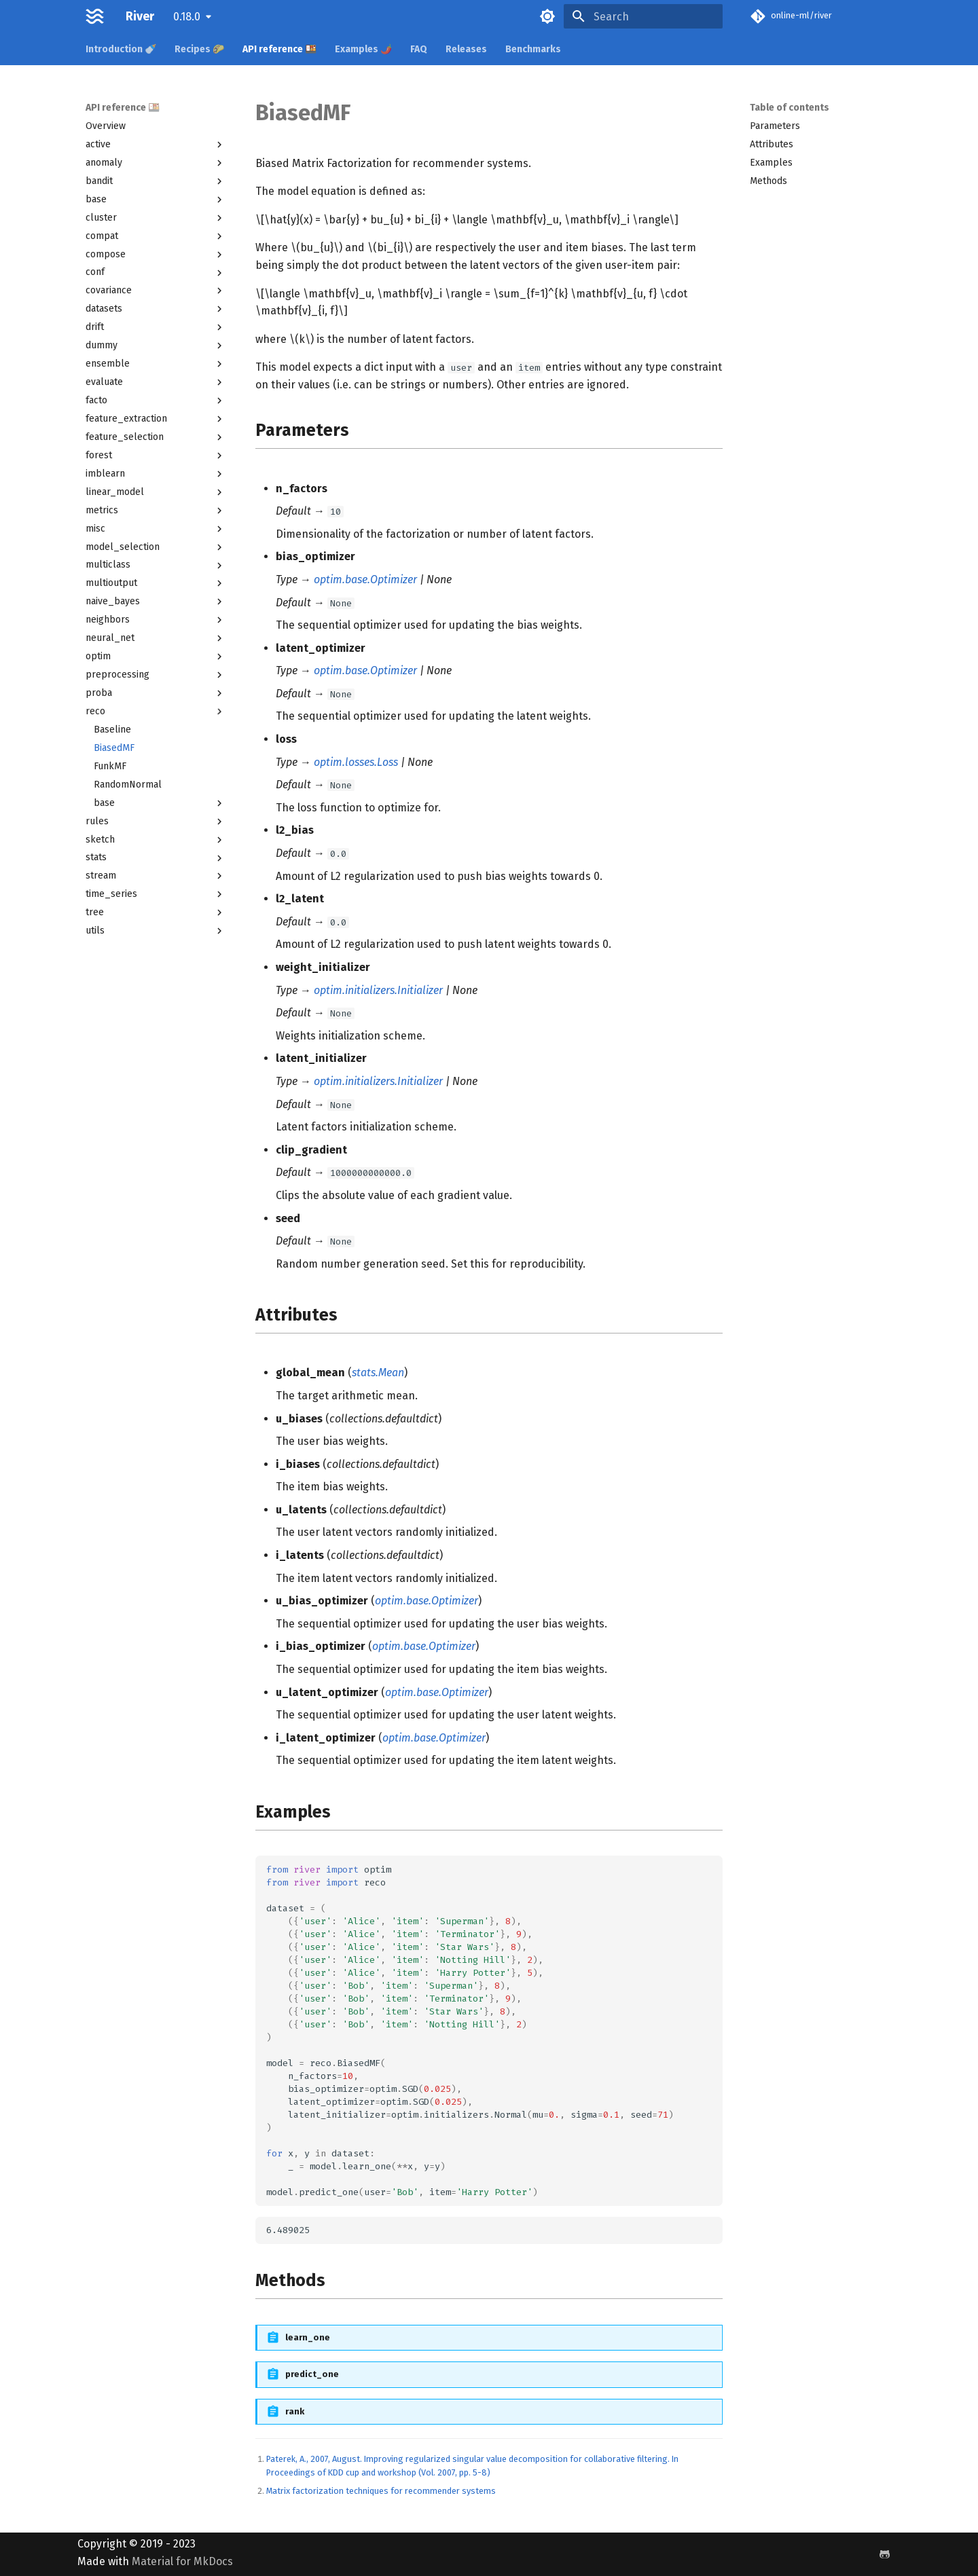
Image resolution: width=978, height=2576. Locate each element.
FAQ (418, 49)
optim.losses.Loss (356, 762)
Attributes (771, 144)
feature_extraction (155, 419)
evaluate (155, 382)
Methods (768, 181)
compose (155, 255)
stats (155, 857)
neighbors (155, 620)
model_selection (155, 547)
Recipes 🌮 (199, 49)
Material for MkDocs (182, 2561)
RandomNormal (128, 784)
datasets (155, 309)
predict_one (312, 2374)
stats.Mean (378, 1372)
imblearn (155, 474)
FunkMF (110, 766)
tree (155, 912)
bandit (155, 181)
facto (155, 400)
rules (155, 821)
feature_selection (155, 437)
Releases (466, 49)
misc (155, 529)
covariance (155, 290)
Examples (771, 162)
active (155, 145)
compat (155, 236)
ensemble (155, 364)
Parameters (775, 126)
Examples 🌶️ (363, 49)
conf (155, 272)
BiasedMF (114, 748)
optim (155, 656)
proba (155, 693)
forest (155, 455)
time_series (155, 894)
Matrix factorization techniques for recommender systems (381, 2491)
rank (294, 2411)
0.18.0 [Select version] (186, 16)
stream (155, 876)
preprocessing (155, 675)
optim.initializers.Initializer (378, 990)
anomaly (155, 163)
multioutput (155, 583)
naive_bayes (155, 601)
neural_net (155, 638)
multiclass (155, 565)
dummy (155, 345)
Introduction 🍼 (121, 49)
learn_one (307, 2337)
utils (155, 931)
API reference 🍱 (279, 49)
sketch (155, 840)
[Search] (643, 16)
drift (155, 327)
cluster (155, 218)
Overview (106, 126)
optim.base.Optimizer (365, 579)
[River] (94, 16)
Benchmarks (533, 49)
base (155, 200)
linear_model (155, 492)
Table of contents (789, 107)
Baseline (112, 729)
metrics (155, 510)
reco (155, 711)
